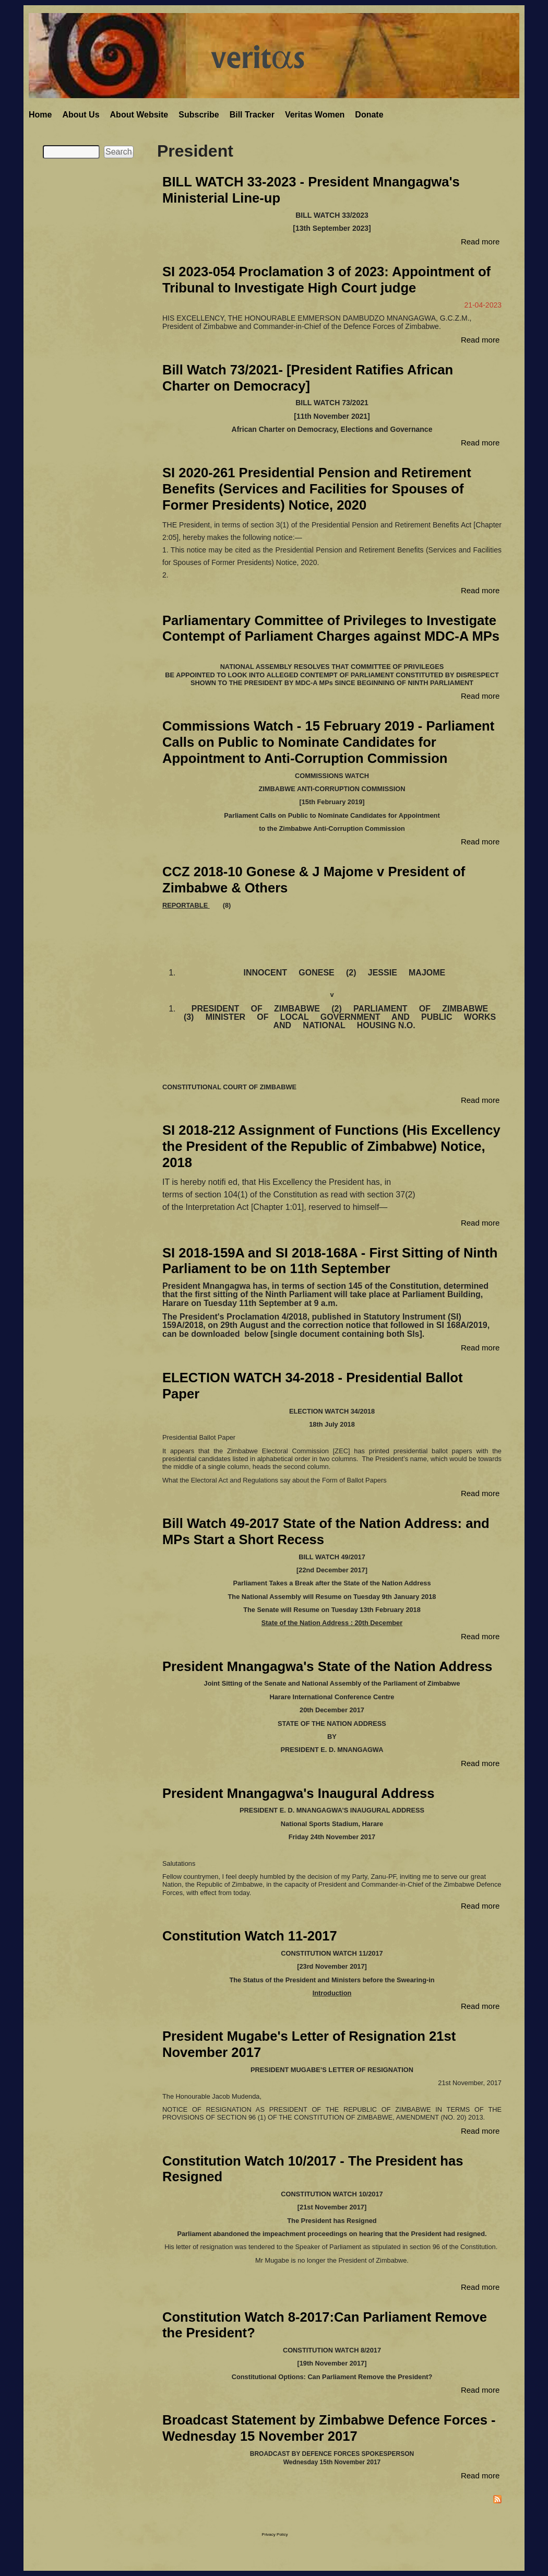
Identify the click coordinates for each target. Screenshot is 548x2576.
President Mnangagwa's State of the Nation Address (327, 1666)
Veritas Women (314, 114)
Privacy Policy (275, 2534)
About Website (139, 114)
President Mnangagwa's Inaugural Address (298, 1793)
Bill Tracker (252, 114)
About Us (80, 114)
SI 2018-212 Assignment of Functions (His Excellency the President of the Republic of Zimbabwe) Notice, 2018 (331, 1146)
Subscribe (198, 114)
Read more (480, 241)
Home (40, 114)
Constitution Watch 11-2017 (249, 1935)
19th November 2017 (332, 2363)
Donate (369, 114)
